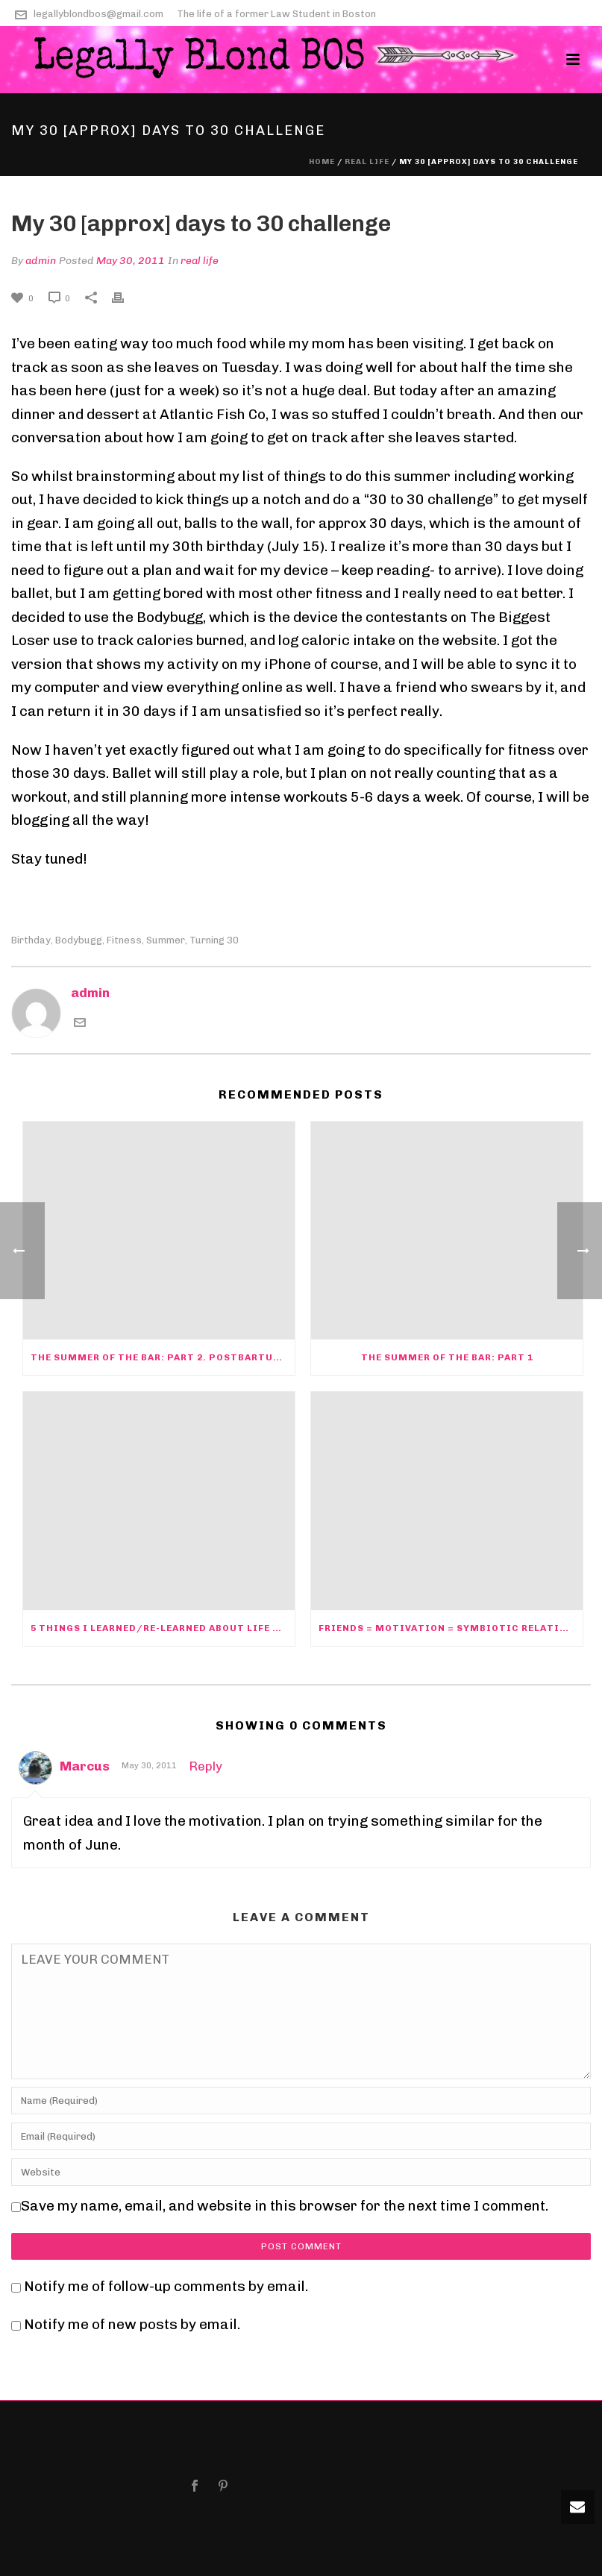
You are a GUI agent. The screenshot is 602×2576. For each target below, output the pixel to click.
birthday (31, 940)
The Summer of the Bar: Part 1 (447, 1357)
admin (40, 260)
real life (367, 161)
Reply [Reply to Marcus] (205, 1766)
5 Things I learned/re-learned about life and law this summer (163, 1628)
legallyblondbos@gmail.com (98, 13)
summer (165, 940)
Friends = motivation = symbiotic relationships (451, 1628)
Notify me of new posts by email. (132, 2324)
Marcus (85, 1766)
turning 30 (214, 940)
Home (322, 161)
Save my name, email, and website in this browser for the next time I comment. (284, 2205)
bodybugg (78, 940)
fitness (124, 940)
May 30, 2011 (130, 260)
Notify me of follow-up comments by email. (166, 2286)
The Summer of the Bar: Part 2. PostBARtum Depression (163, 1357)
